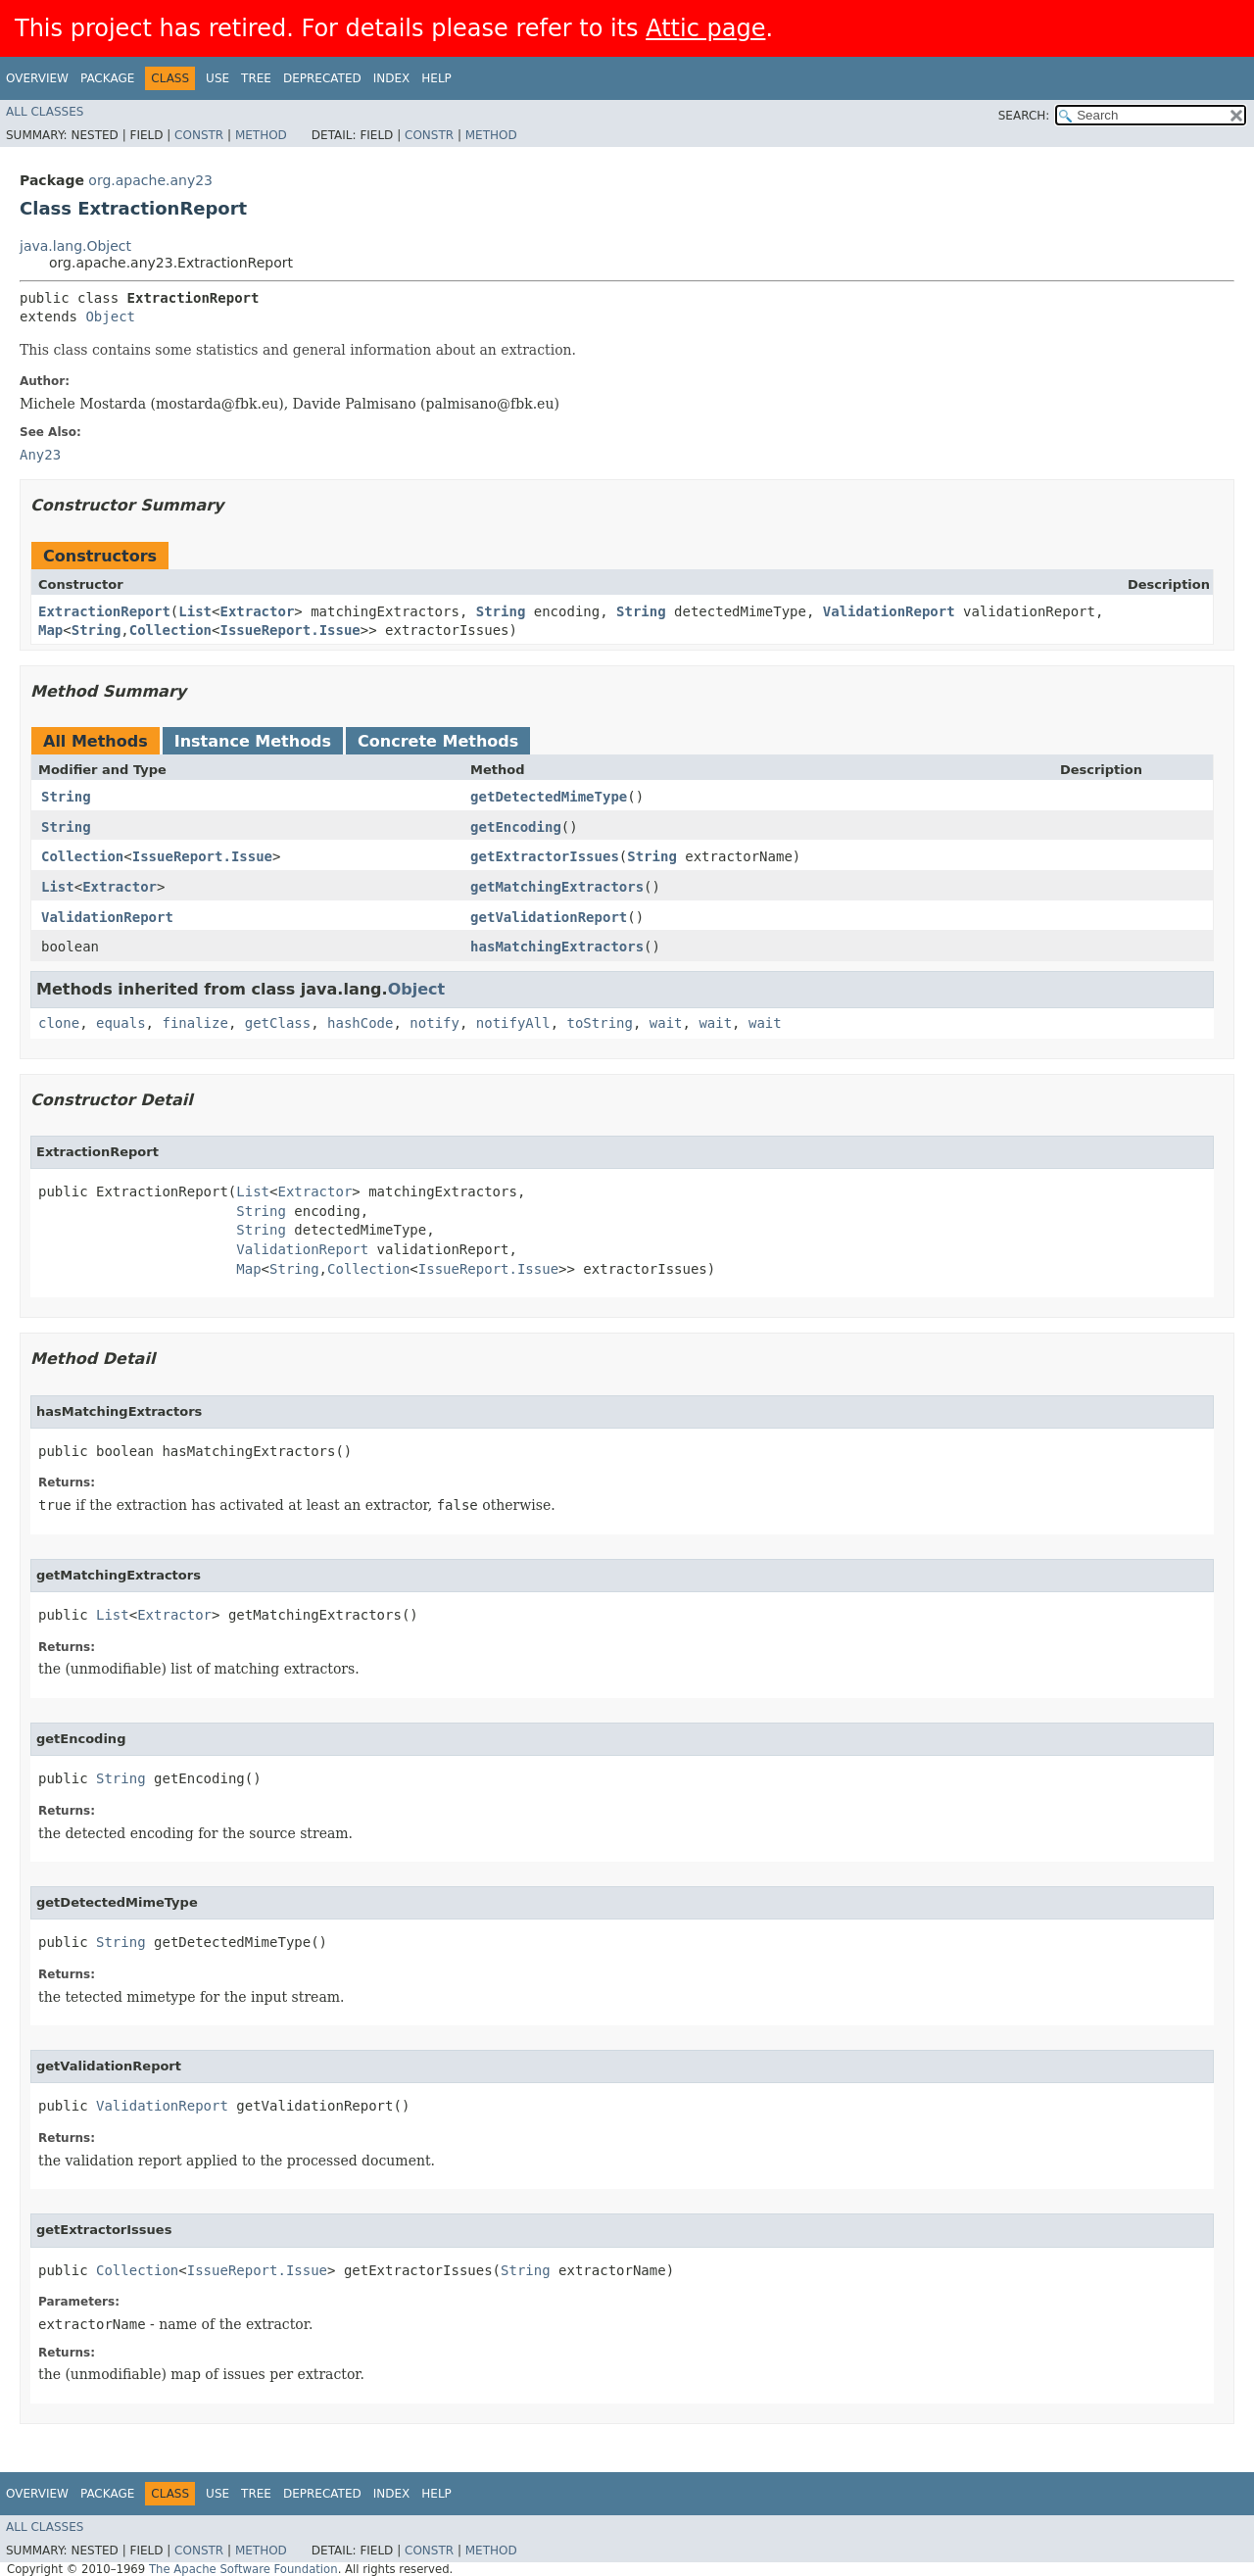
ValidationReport (889, 611)
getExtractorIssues (544, 856)
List (195, 611)
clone (58, 1023)
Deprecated (322, 78)
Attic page (705, 28)
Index (391, 78)
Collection (170, 630)
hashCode (360, 1023)
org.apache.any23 (150, 180)
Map (50, 630)
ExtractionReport (104, 611)
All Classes (44, 112)
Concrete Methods (438, 741)
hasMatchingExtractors (557, 946)
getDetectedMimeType (548, 796)
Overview (37, 78)
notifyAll (513, 1023)
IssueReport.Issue (289, 630)
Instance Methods (252, 741)
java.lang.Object (75, 246)
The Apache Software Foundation (243, 2569)
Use (217, 78)
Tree (256, 78)
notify (434, 1023)
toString (600, 1023)
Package (107, 78)
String (501, 611)
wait (666, 1023)
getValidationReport (548, 917)
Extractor (256, 611)
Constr (198, 135)
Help (436, 78)
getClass (278, 1023)
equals (121, 1023)
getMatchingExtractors (557, 887)
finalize (194, 1023)
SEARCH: (1024, 115)
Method (261, 135)
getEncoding (515, 827)
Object (110, 316)
